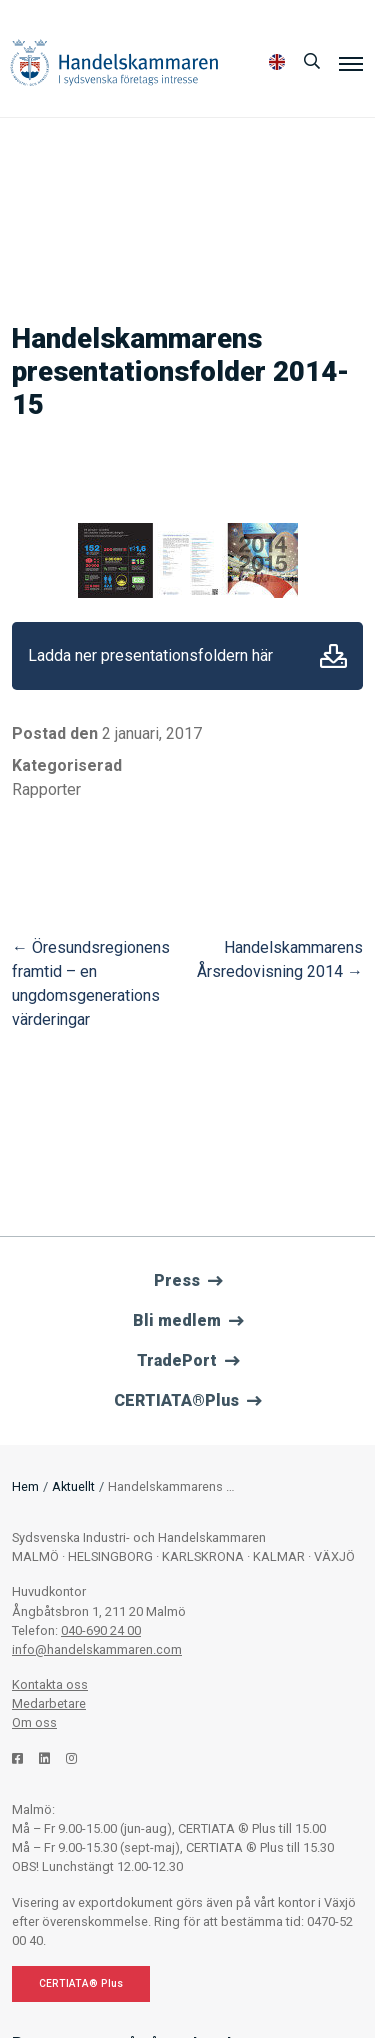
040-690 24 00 (101, 1630)
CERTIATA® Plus (81, 1983)
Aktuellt (73, 1486)
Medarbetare (49, 1703)
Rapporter (46, 789)
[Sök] (312, 62)
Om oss (34, 1722)
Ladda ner (333, 656)
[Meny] (351, 63)
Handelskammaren (114, 62)
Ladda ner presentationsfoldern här (150, 655)
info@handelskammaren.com (97, 1649)
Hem (25, 1486)
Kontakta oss (50, 1684)
